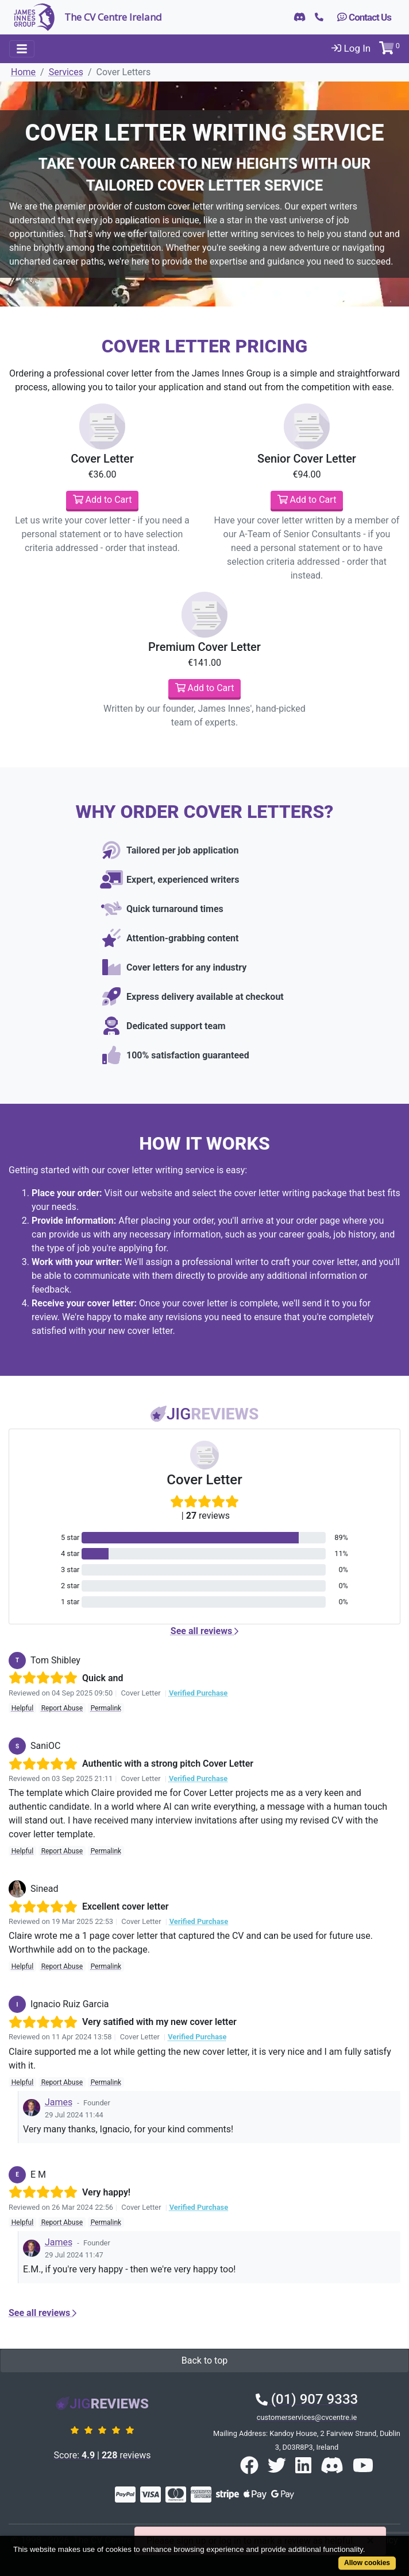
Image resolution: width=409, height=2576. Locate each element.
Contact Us (364, 17)
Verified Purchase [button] (198, 1693)
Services (66, 72)
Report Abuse (62, 1708)
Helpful (22, 1708)
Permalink (106, 1708)
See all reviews (204, 1630)
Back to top (204, 2360)
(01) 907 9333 (307, 2399)
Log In (351, 48)
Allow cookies (367, 2563)
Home (23, 72)
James (58, 2102)
